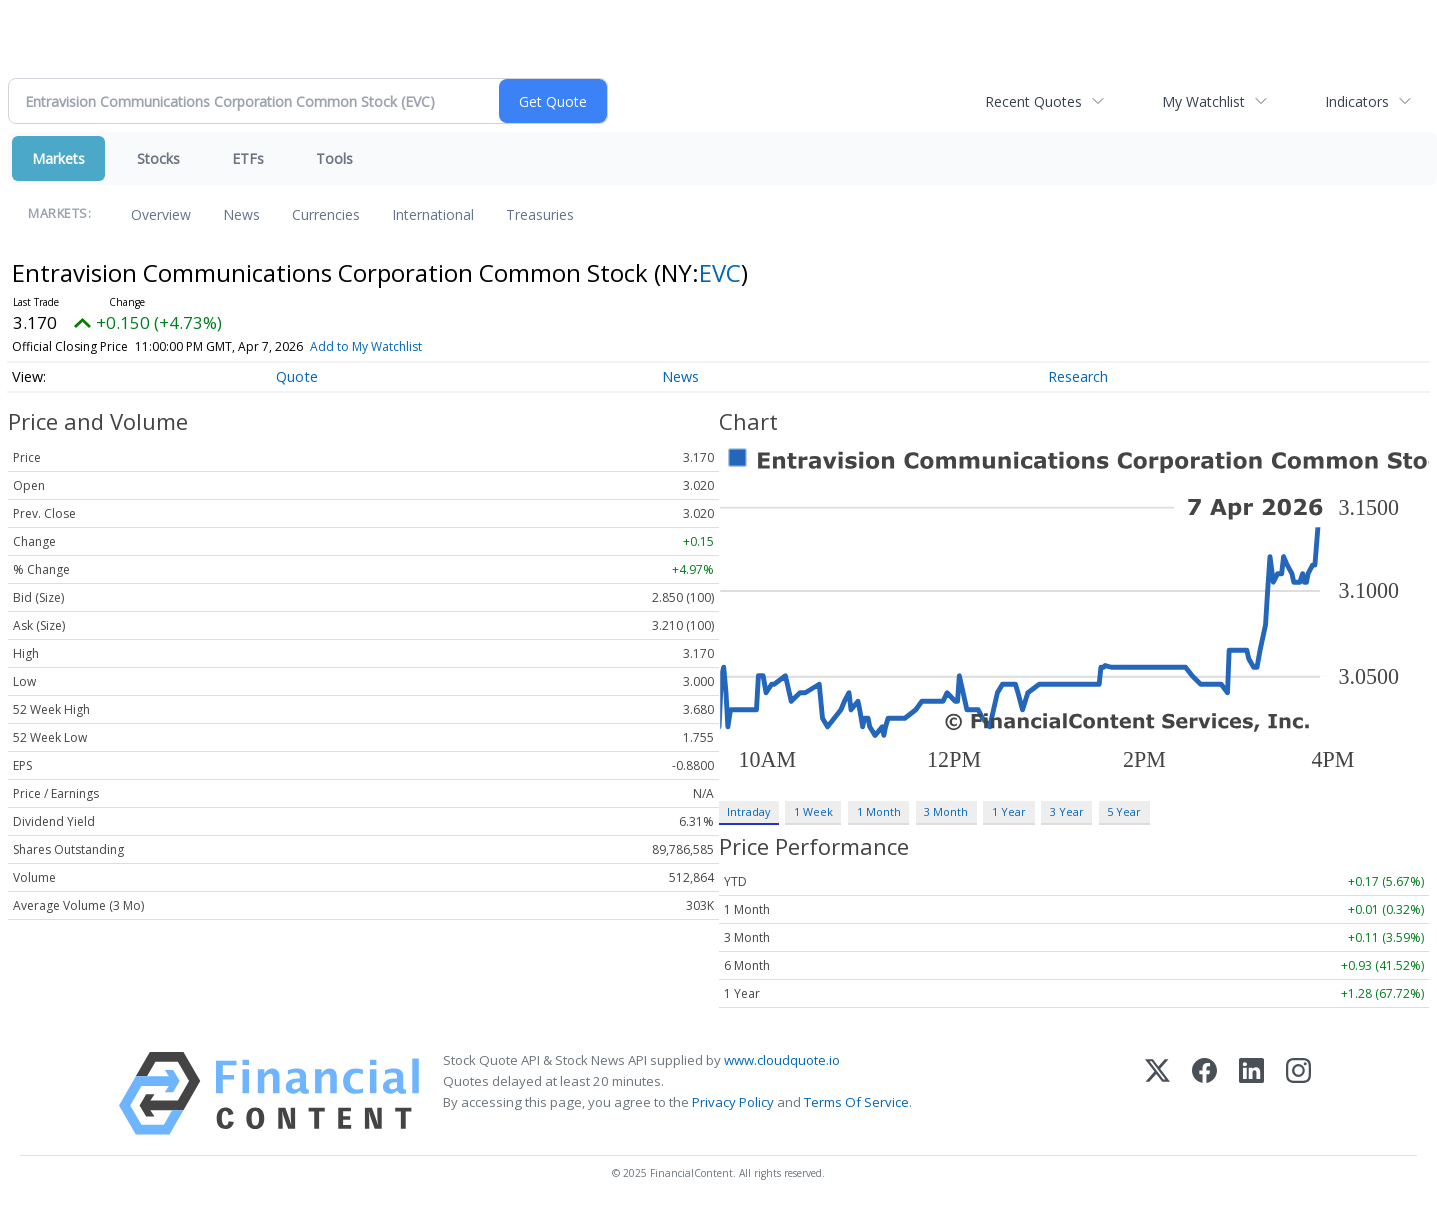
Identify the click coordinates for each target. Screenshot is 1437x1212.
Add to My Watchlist (366, 346)
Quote (297, 376)
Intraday (748, 811)
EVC (720, 272)
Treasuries (540, 214)
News (241, 214)
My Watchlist (1203, 101)
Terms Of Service (856, 1102)
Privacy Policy (733, 1102)
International (433, 214)
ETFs (248, 158)
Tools (334, 158)
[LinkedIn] (1251, 1093)
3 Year (1067, 811)
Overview (161, 214)
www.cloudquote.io (782, 1060)
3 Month (946, 811)
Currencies (326, 214)
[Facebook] (1204, 1093)
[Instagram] (1298, 1093)
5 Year (1124, 811)
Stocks (158, 158)
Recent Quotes (1033, 101)
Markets (58, 158)
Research (1078, 376)
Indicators (1357, 101)
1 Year (1009, 811)
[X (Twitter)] (1157, 1093)
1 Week (813, 811)
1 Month (879, 811)
